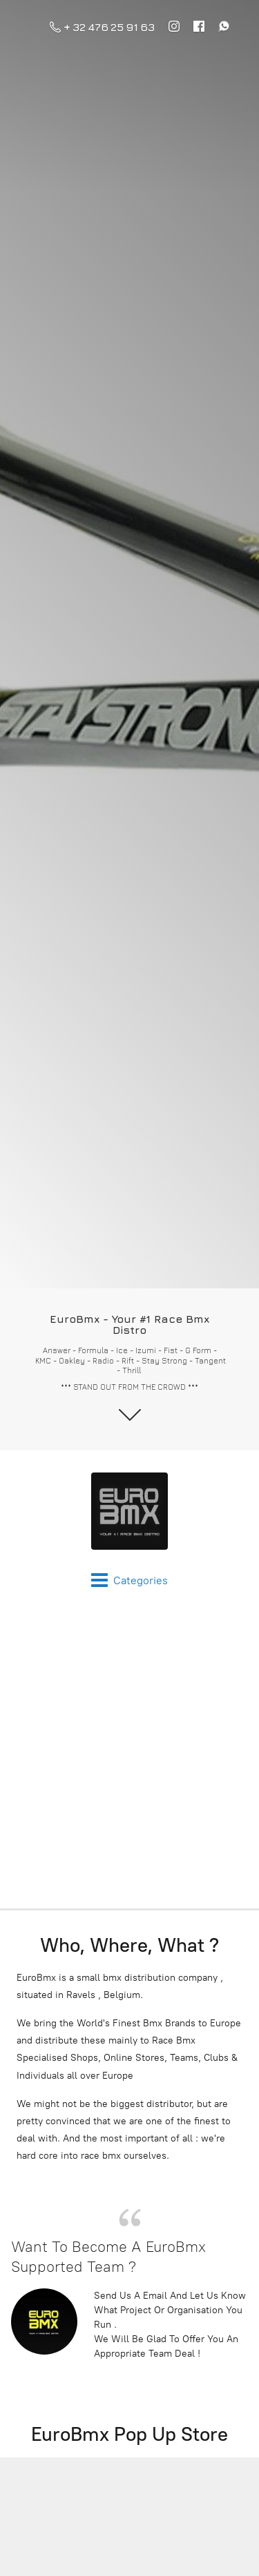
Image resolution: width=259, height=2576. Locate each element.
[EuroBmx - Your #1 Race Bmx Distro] (129, 1511)
